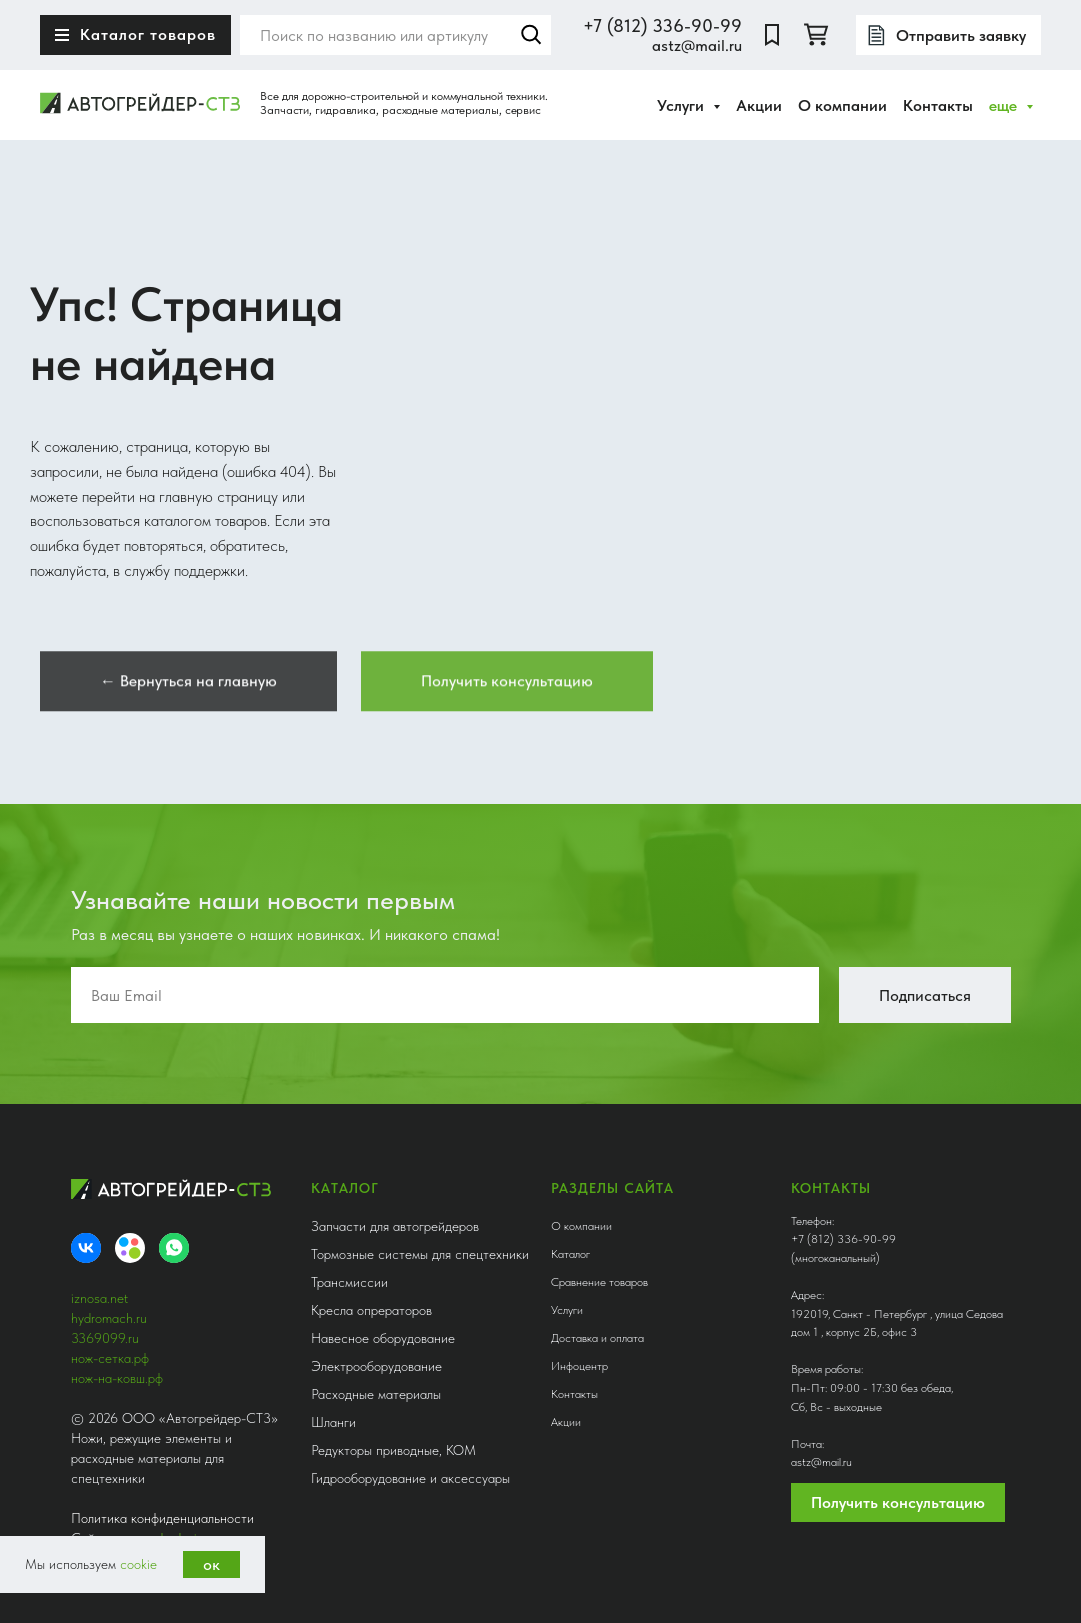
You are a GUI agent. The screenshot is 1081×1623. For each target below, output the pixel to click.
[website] (772, 35)
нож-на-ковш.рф (117, 1378)
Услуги (567, 1310)
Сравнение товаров (599, 1282)
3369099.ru (105, 1338)
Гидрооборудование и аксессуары (410, 1478)
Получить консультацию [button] (898, 1502)
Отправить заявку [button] (961, 35)
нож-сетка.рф (110, 1358)
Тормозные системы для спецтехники (420, 1254)
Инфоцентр (579, 1366)
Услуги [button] (682, 105)
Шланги (333, 1422)
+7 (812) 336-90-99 (662, 25)
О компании (842, 105)
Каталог (570, 1254)
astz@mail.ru (697, 45)
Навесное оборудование (383, 1338)
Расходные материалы (376, 1394)
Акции (759, 105)
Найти (531, 35)
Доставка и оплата (597, 1338)
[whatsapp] (174, 1248)
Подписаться (925, 995)
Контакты (938, 105)
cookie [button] (138, 1564)
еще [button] (1005, 105)
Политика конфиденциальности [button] (162, 1518)
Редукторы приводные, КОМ (393, 1450)
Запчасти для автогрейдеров (395, 1226)
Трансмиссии (349, 1282)
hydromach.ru (109, 1318)
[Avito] (130, 1248)
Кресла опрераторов (371, 1310)
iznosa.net (99, 1298)
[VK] (86, 1248)
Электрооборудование (376, 1366)
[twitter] (816, 35)
